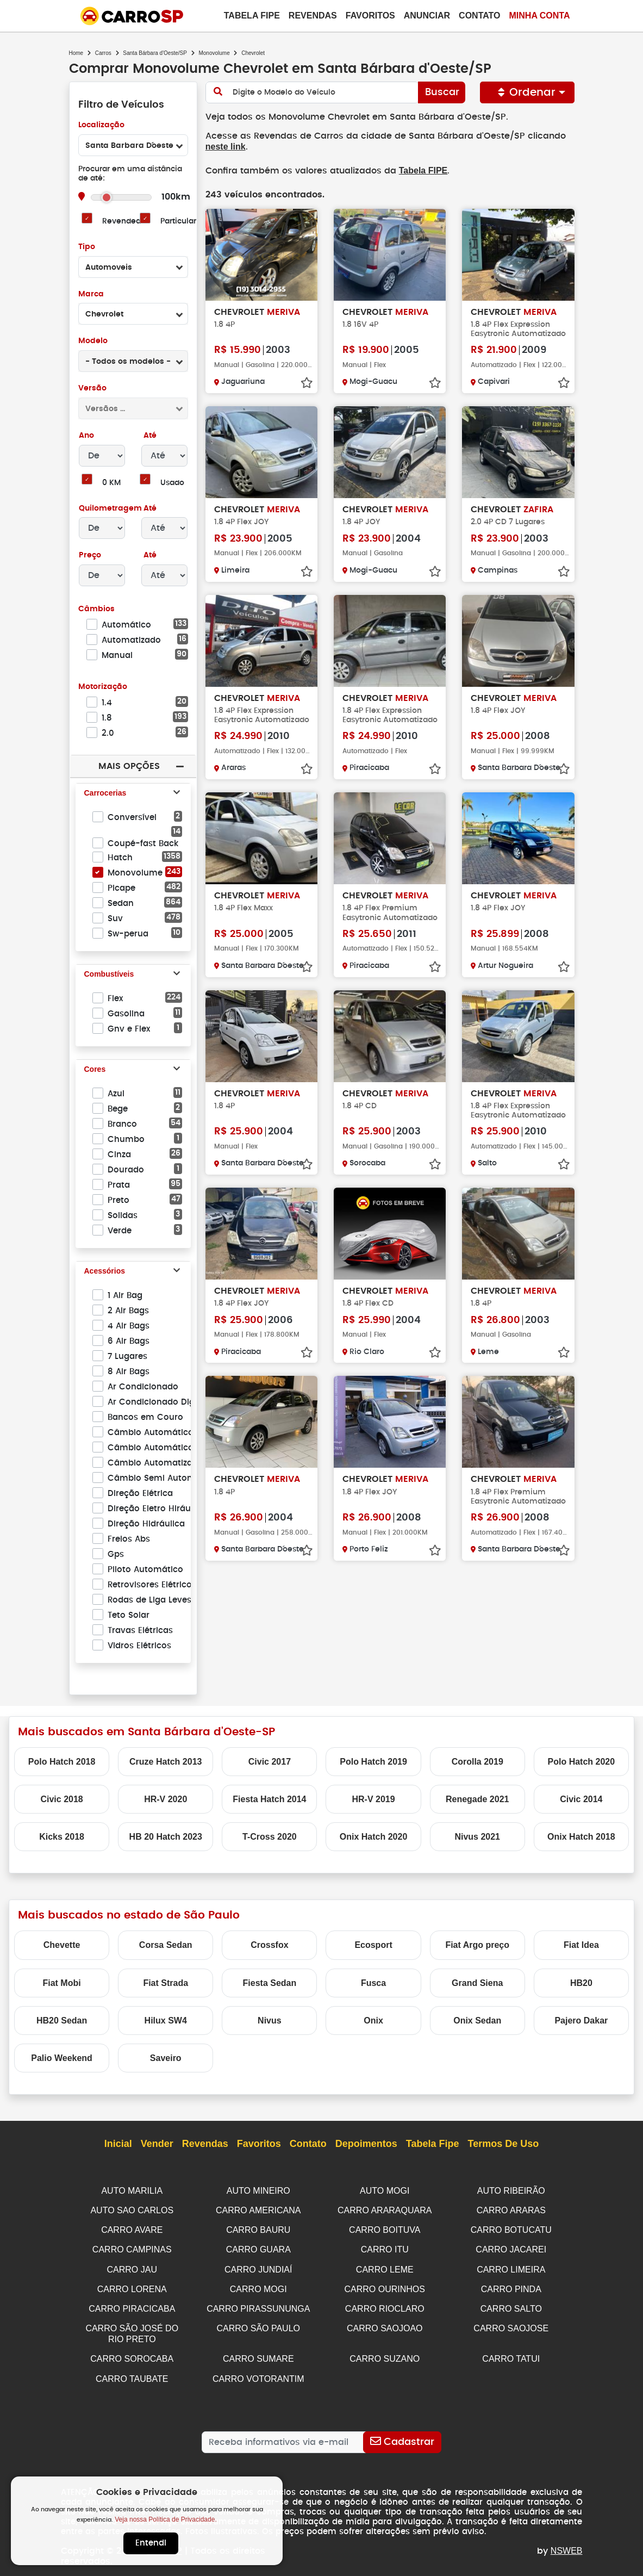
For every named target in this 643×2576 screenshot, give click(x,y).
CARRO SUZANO (384, 2353)
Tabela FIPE (418, 170)
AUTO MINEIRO (258, 2190)
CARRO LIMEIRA (511, 2267)
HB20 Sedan (61, 2020)
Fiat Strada (165, 1983)
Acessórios (104, 1271)
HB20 (581, 1983)
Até (149, 435)
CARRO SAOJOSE (510, 2324)
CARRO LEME (385, 2267)
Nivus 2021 (477, 1836)
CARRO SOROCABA (131, 2353)
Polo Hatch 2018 (62, 1761)
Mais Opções (129, 766)
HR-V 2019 (373, 1799)
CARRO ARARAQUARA (385, 2209)
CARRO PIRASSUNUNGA (258, 2305)
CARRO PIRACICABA (132, 2305)
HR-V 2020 (165, 1799)
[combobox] (133, 145)
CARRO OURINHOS (385, 2286)
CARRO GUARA (258, 2247)
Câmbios (96, 609)
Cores (95, 1069)
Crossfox (269, 1945)
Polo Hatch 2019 (373, 1761)
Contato (479, 15)
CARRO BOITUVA (384, 2228)
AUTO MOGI (384, 2190)
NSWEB (567, 2544)
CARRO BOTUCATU (511, 2228)
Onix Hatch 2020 (374, 1836)
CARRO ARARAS (511, 2209)
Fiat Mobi (61, 1983)
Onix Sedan (477, 2020)
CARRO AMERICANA (258, 2209)
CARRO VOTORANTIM (258, 2373)
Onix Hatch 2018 (581, 1836)
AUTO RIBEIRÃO (511, 2190)
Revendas (313, 15)
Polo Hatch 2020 (581, 1761)
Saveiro (166, 2058)
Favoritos (370, 15)
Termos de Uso (503, 2144)
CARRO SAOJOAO (385, 2324)
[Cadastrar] (402, 2436)
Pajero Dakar (581, 2020)
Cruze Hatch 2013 (165, 1761)
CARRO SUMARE (258, 2353)
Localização (101, 125)
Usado (172, 483)
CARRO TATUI (511, 2353)
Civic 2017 (269, 1761)
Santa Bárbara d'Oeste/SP (155, 53)
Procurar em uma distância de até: (130, 174)
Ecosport (373, 1945)
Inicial (118, 2144)
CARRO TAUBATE (132, 2373)
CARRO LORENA (132, 2286)
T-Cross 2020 (269, 1836)
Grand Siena (477, 1983)
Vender (157, 2144)
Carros (103, 53)
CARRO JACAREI (511, 2247)
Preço (90, 555)
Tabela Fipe (252, 15)
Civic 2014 (581, 1799)
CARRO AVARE (132, 2228)
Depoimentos (366, 2144)
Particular (178, 221)
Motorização (102, 687)
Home (76, 53)
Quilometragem (110, 508)
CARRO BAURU (258, 2228)
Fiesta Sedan (270, 1983)
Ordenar (528, 92)
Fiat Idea (581, 1945)
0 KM (111, 483)
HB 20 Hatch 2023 (165, 1836)
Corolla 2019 (477, 1761)
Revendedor (125, 221)
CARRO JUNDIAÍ (258, 2267)
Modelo (92, 341)
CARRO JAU (132, 2267)
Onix (373, 2020)
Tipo (86, 247)
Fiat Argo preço (477, 1945)
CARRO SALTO (511, 2305)
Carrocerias (105, 793)
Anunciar (427, 15)
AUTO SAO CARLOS (131, 2209)
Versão (92, 388)
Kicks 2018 (61, 1836)
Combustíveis (109, 974)
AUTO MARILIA (132, 2190)
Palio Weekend (61, 2058)
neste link (225, 146)
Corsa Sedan (165, 1945)
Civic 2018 (61, 1799)
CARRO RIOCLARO (384, 2305)
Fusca (373, 1983)
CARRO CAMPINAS (132, 2247)
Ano (87, 435)
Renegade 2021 (477, 1799)
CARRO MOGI (258, 2286)
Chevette (61, 1945)
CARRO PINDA (511, 2286)
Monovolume (213, 53)
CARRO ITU (385, 2247)
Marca (90, 294)
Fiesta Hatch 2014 (269, 1799)
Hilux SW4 (166, 2020)
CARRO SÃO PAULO (258, 2324)
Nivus (270, 2020)
